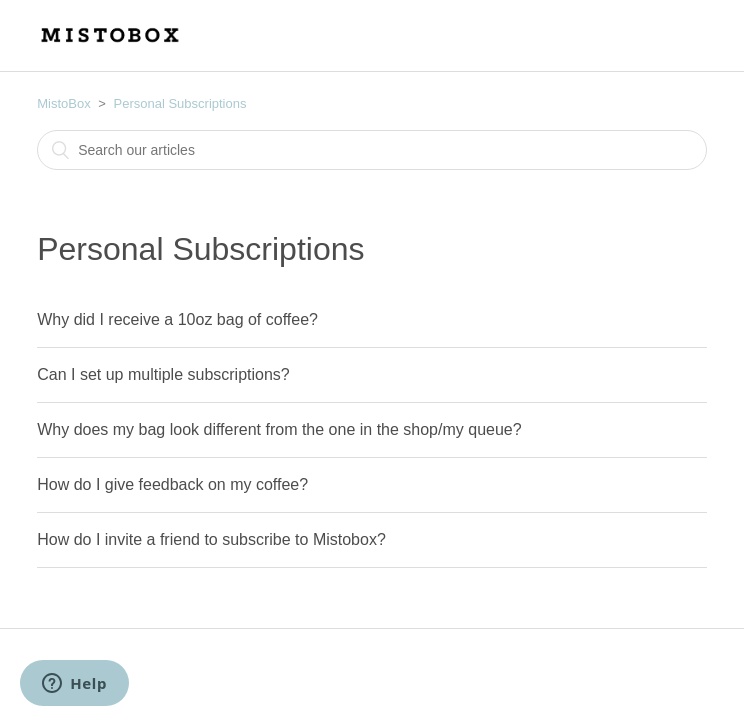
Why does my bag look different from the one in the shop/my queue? (279, 429)
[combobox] (372, 150)
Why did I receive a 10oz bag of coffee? (177, 319)
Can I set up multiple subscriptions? (163, 374)
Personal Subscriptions (180, 103)
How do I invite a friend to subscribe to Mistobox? (211, 539)
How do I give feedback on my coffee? (172, 484)
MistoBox (63, 103)
